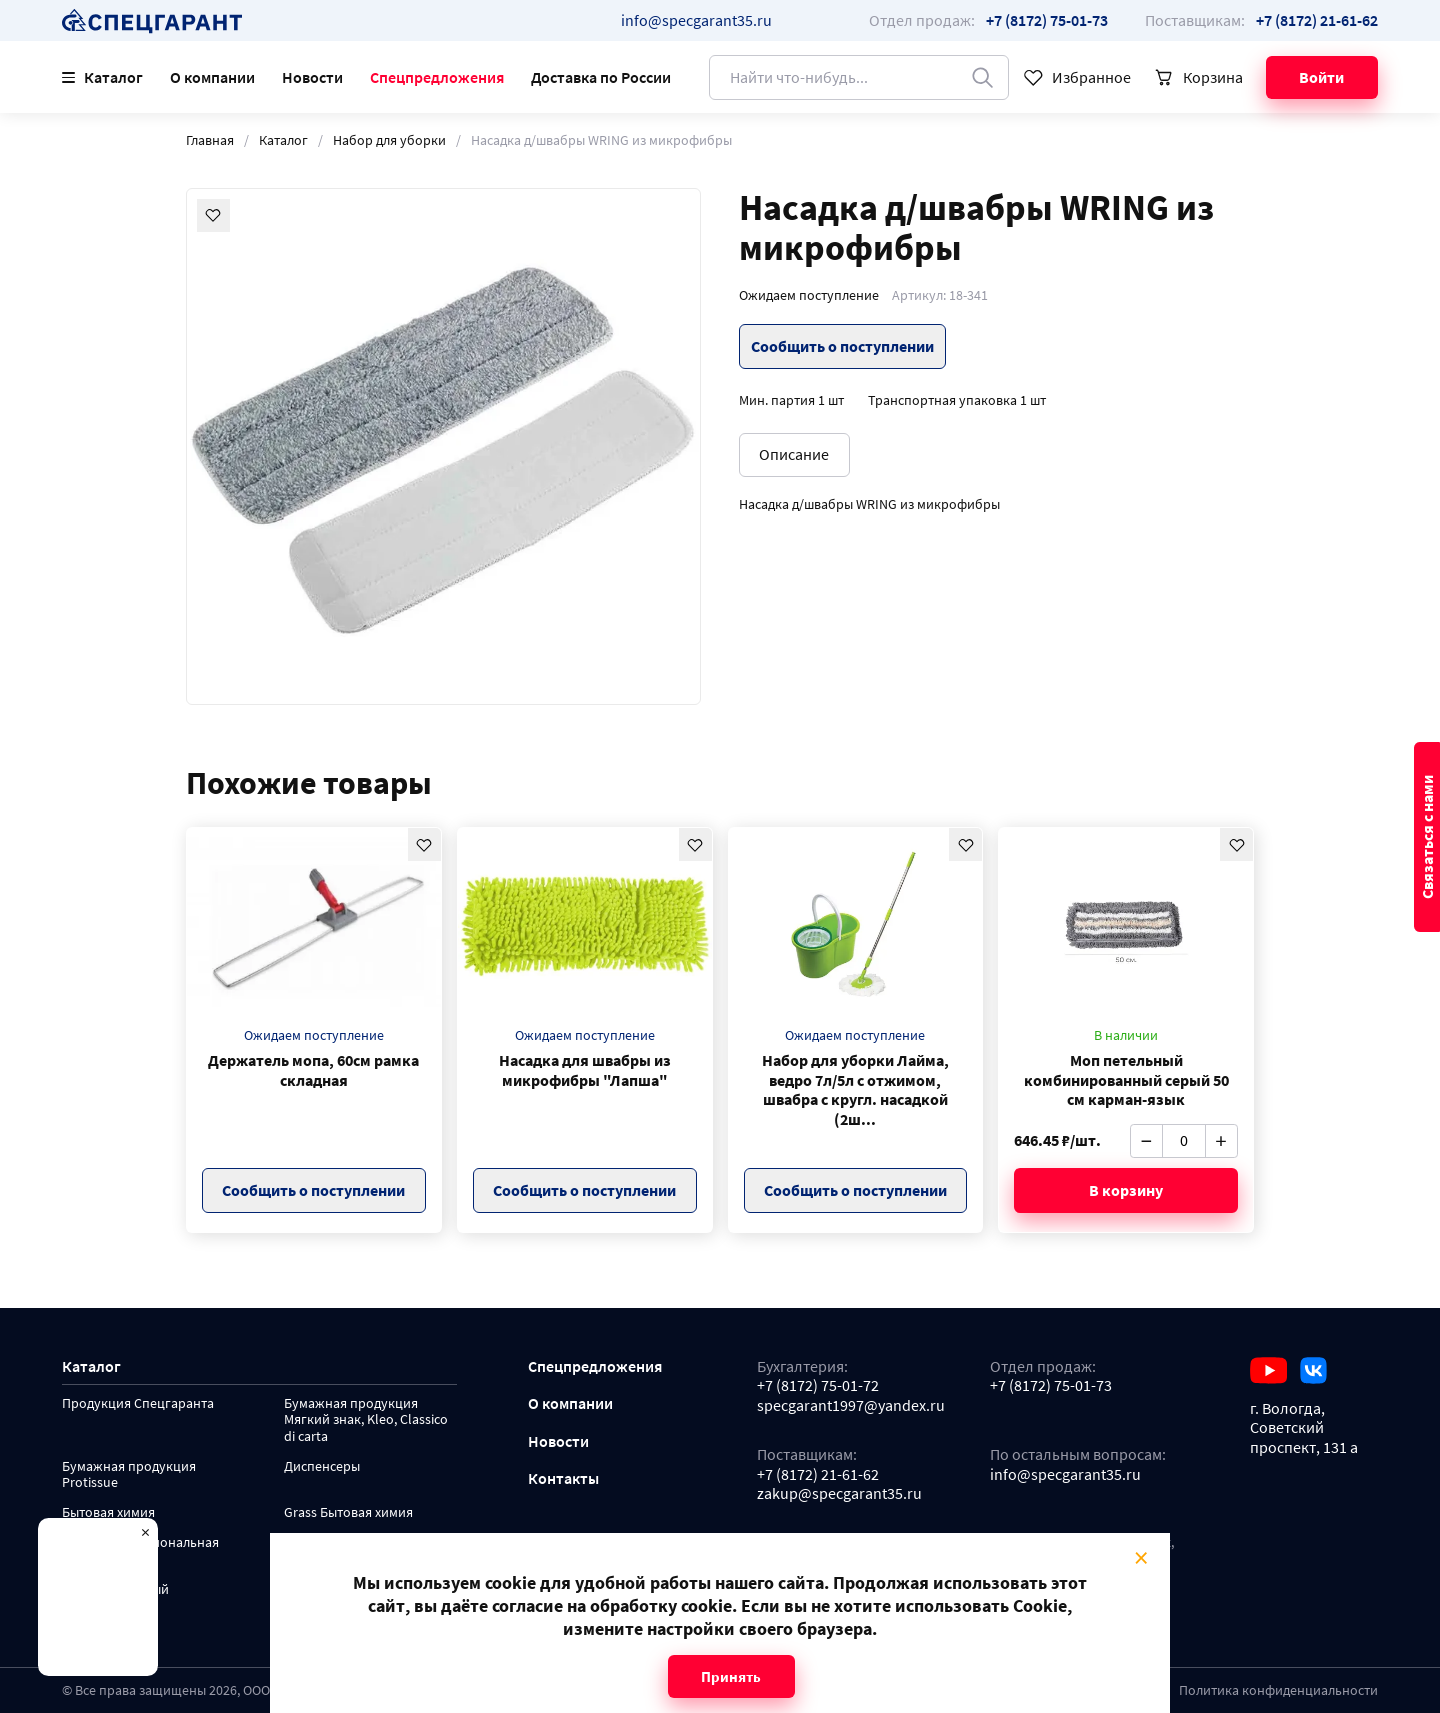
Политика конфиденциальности (1278, 1690)
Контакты (563, 1478)
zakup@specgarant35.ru (839, 1493)
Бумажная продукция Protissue (129, 1475)
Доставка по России (601, 77)
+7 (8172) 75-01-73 (1051, 1385)
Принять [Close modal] (731, 1676)
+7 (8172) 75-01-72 (818, 1385)
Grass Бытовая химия (348, 1513)
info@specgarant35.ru (696, 20)
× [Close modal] (1141, 1558)
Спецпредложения (437, 77)
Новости (312, 77)
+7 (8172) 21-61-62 (818, 1474)
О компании (212, 77)
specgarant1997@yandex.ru (851, 1405)
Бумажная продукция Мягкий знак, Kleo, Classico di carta (366, 1420)
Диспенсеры (322, 1467)
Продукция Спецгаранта (138, 1404)
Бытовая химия (108, 1513)
